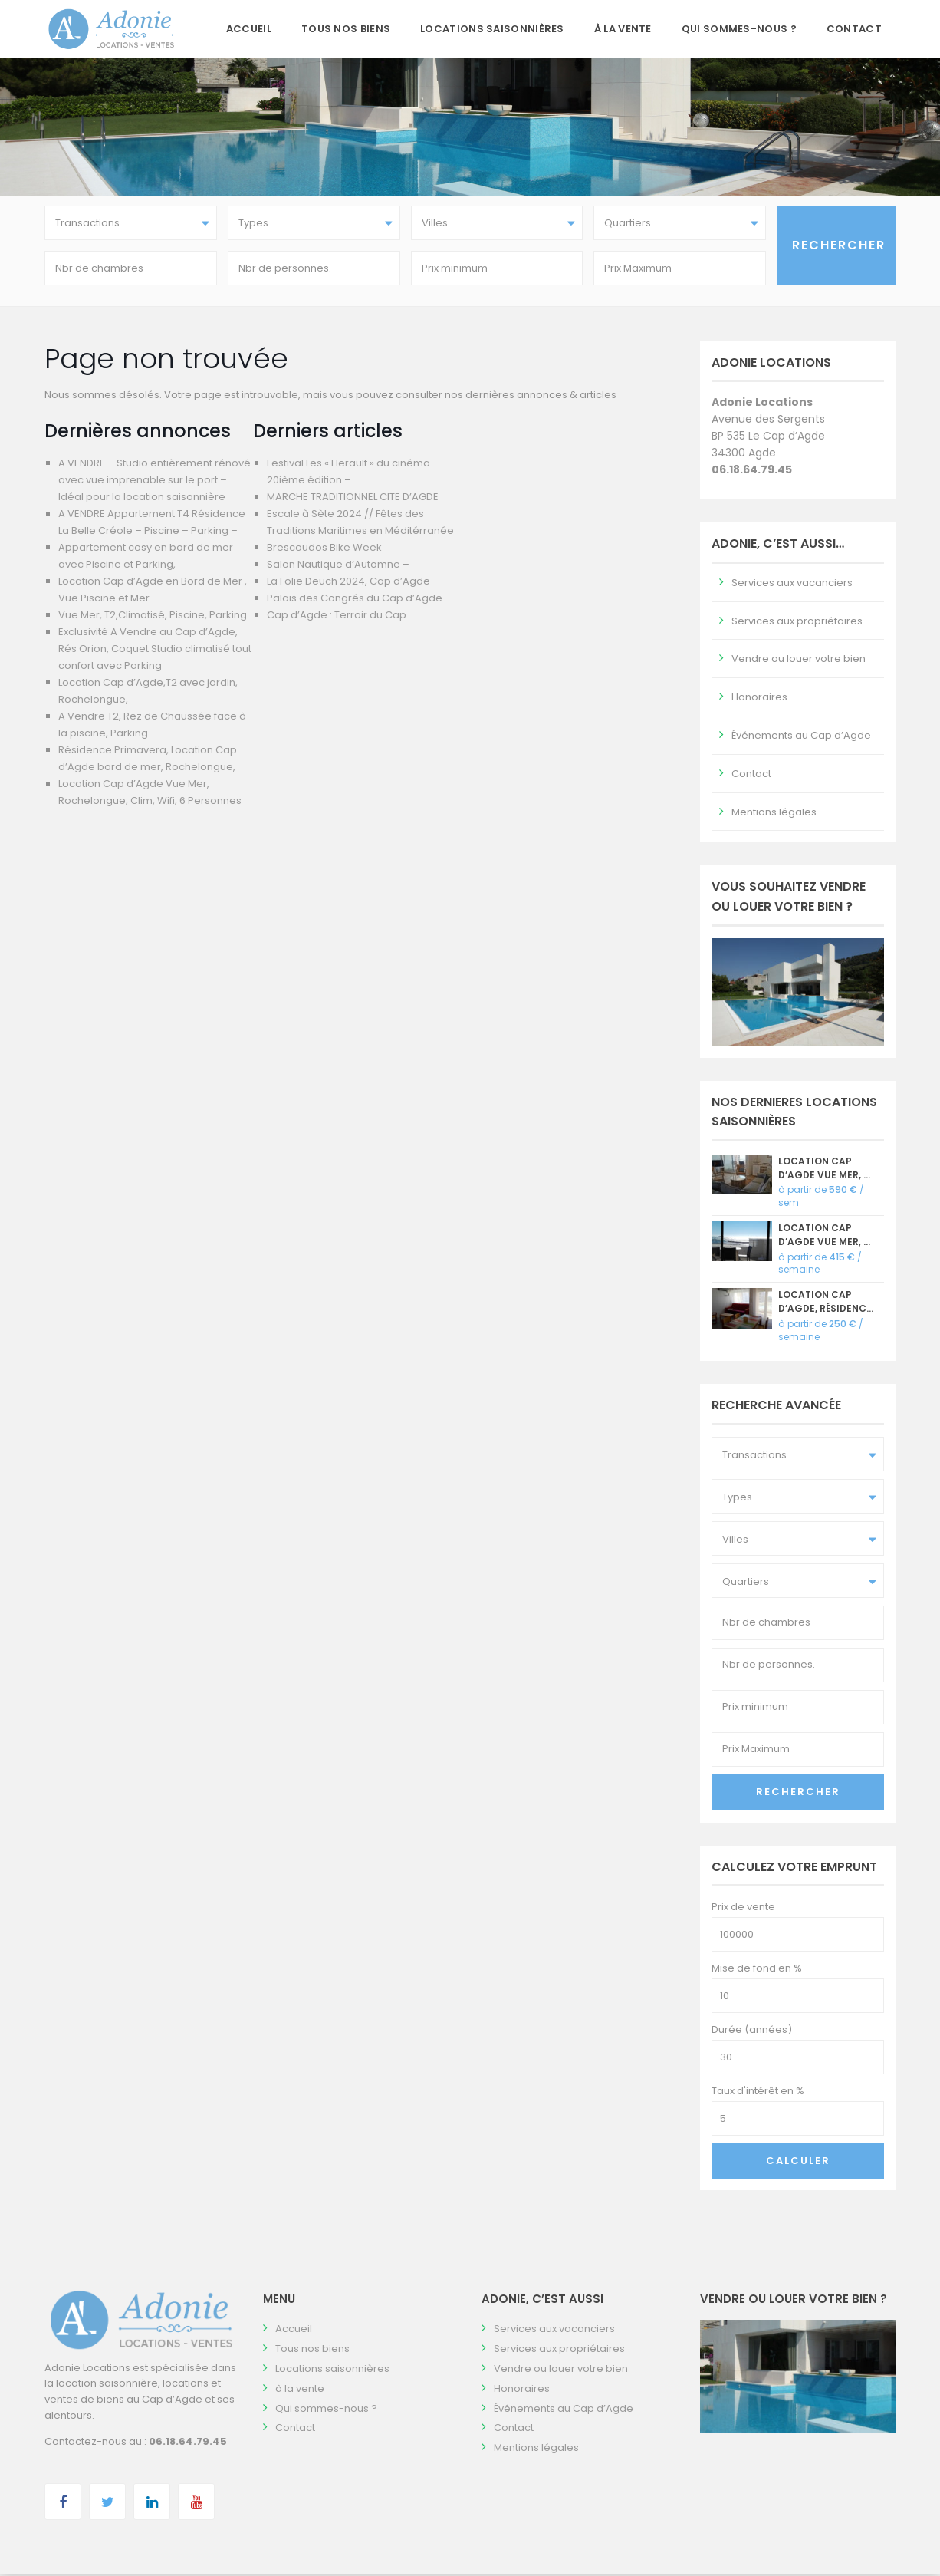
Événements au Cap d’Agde (801, 737)
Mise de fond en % (757, 1971)
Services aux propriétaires (797, 623)
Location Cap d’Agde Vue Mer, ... (824, 1170)
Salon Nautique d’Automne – (338, 566)
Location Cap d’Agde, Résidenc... (825, 1304)
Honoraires (759, 700)
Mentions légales (774, 814)
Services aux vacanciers (792, 585)
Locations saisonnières (492, 28)
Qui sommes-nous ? (739, 28)
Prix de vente (743, 1910)
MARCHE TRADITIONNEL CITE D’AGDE (353, 499)
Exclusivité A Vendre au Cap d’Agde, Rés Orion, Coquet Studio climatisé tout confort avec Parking (154, 651)
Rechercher (798, 1794)
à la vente (623, 28)
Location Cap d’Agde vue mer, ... (824, 1237)
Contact (854, 28)
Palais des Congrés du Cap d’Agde (354, 600)
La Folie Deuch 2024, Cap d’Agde (348, 583)
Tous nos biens (345, 28)
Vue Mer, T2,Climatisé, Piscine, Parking (152, 617)
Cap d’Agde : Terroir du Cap (336, 617)
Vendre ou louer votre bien (798, 661)
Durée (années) (752, 2032)
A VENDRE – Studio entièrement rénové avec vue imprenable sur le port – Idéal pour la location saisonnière (154, 482)
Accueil (248, 28)
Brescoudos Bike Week (324, 549)
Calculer (798, 2163)
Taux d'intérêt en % (758, 2094)
